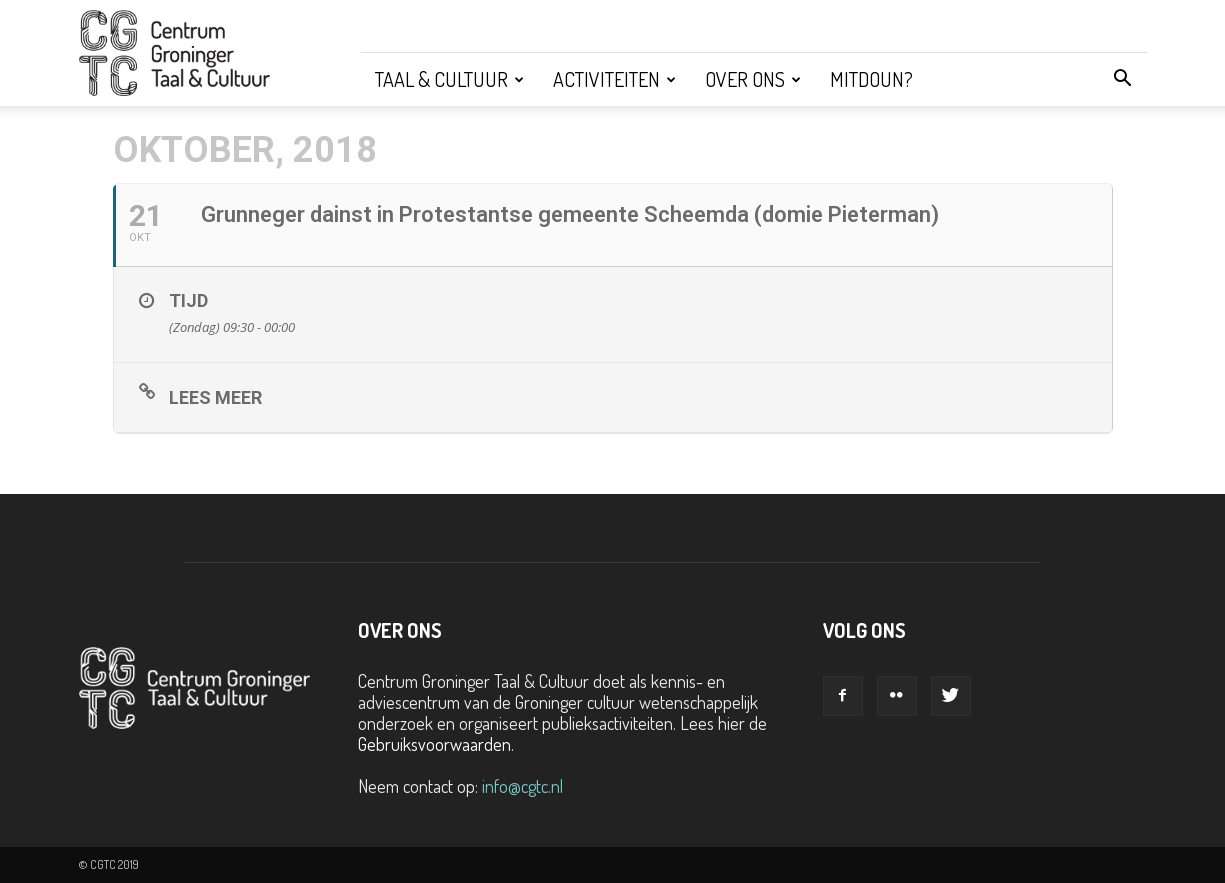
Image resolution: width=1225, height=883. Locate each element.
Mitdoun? (871, 79)
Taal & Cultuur (449, 79)
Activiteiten (614, 79)
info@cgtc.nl (522, 786)
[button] (1123, 79)
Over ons (753, 79)
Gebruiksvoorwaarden (434, 744)
